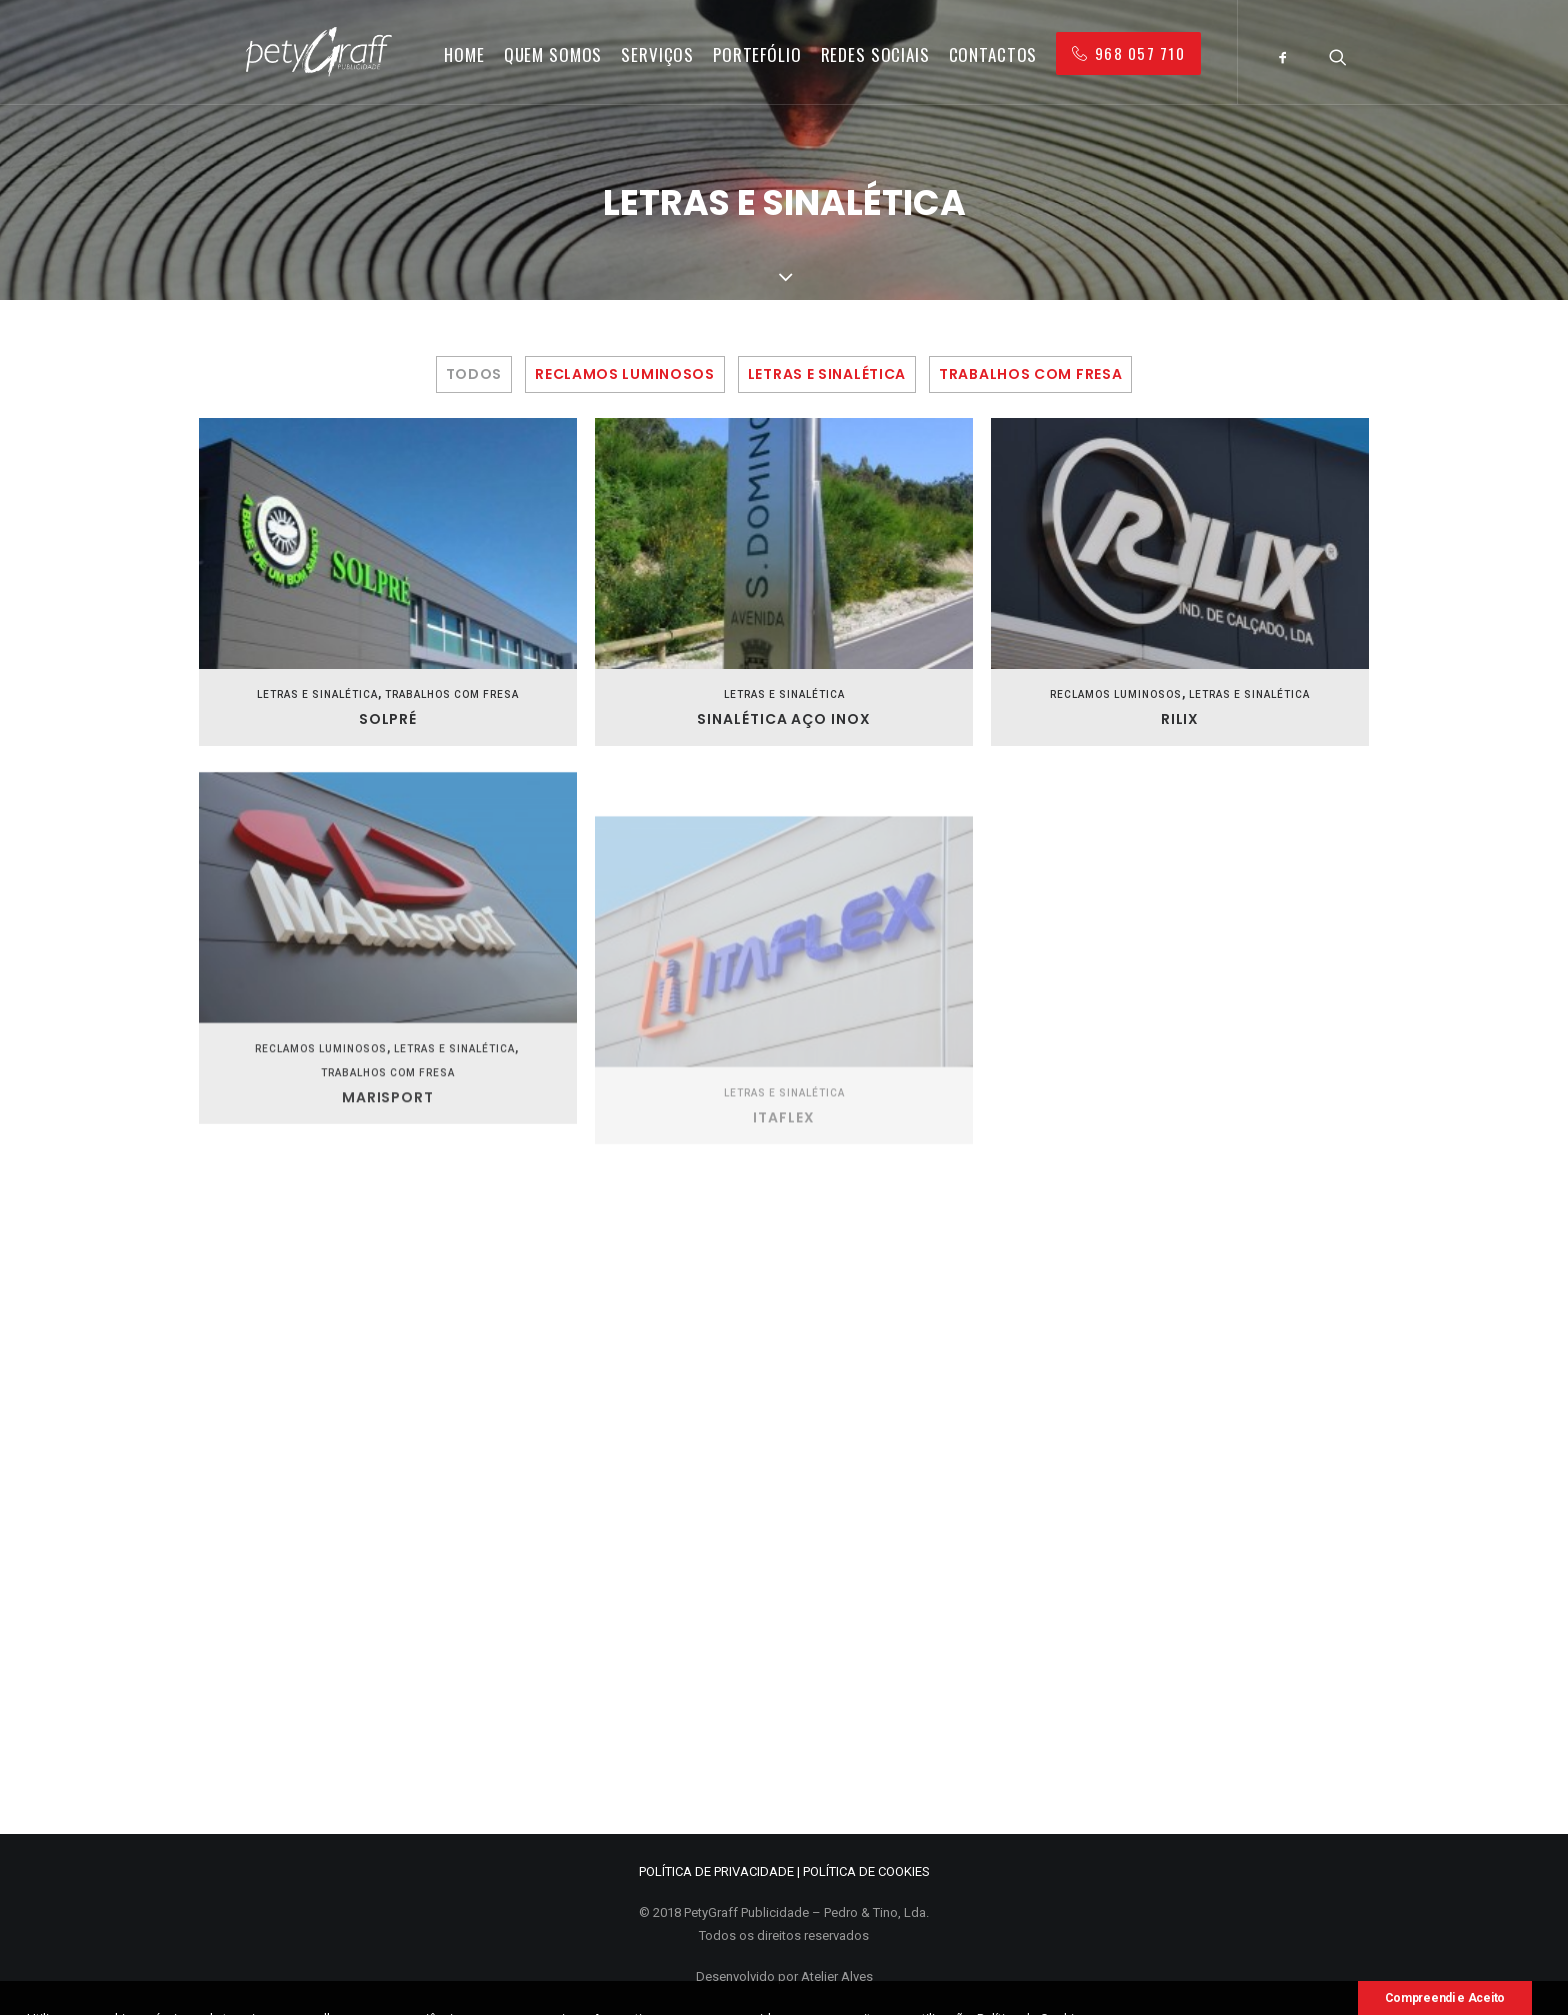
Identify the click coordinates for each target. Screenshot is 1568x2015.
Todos (474, 374)
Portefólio (757, 54)
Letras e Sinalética (827, 374)
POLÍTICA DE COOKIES (866, 1871)
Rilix (1180, 720)
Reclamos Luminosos (625, 374)
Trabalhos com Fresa (1030, 374)
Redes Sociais (875, 54)
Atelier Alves (837, 1976)
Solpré (388, 719)
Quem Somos (553, 54)
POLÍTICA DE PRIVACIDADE (716, 1871)
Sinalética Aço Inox (784, 719)
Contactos (993, 54)
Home (464, 54)
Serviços (657, 54)
